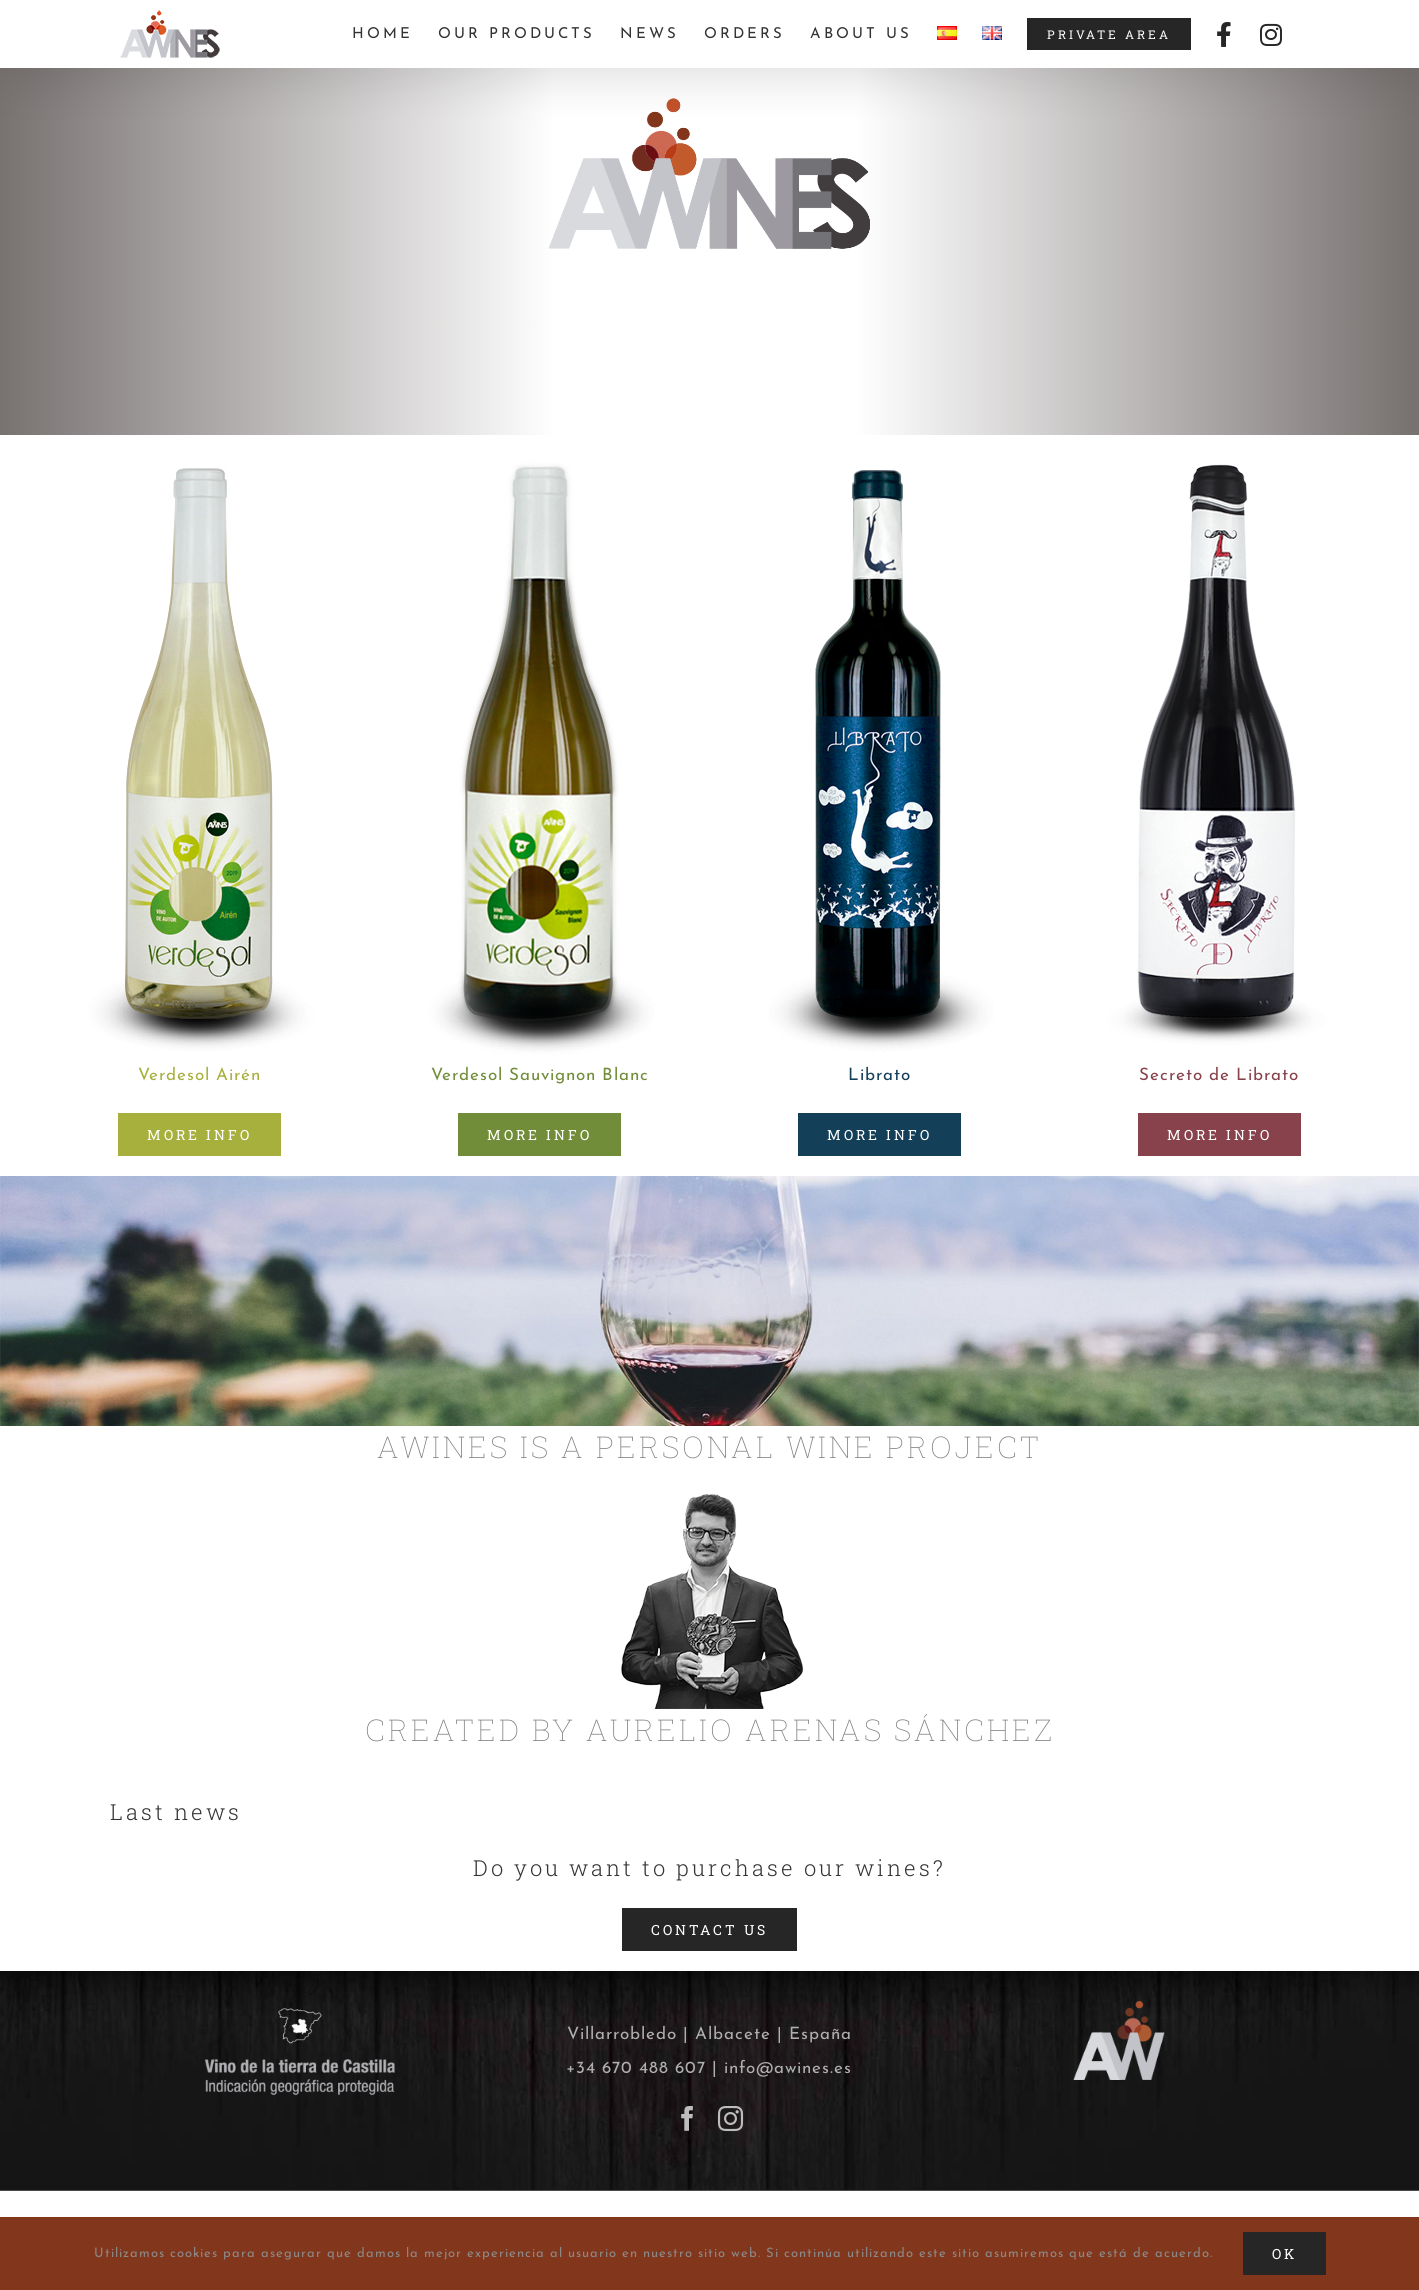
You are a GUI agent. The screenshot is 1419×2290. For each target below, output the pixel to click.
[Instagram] (731, 2118)
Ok (1284, 2253)
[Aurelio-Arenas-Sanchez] (710, 1504)
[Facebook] (688, 2118)
